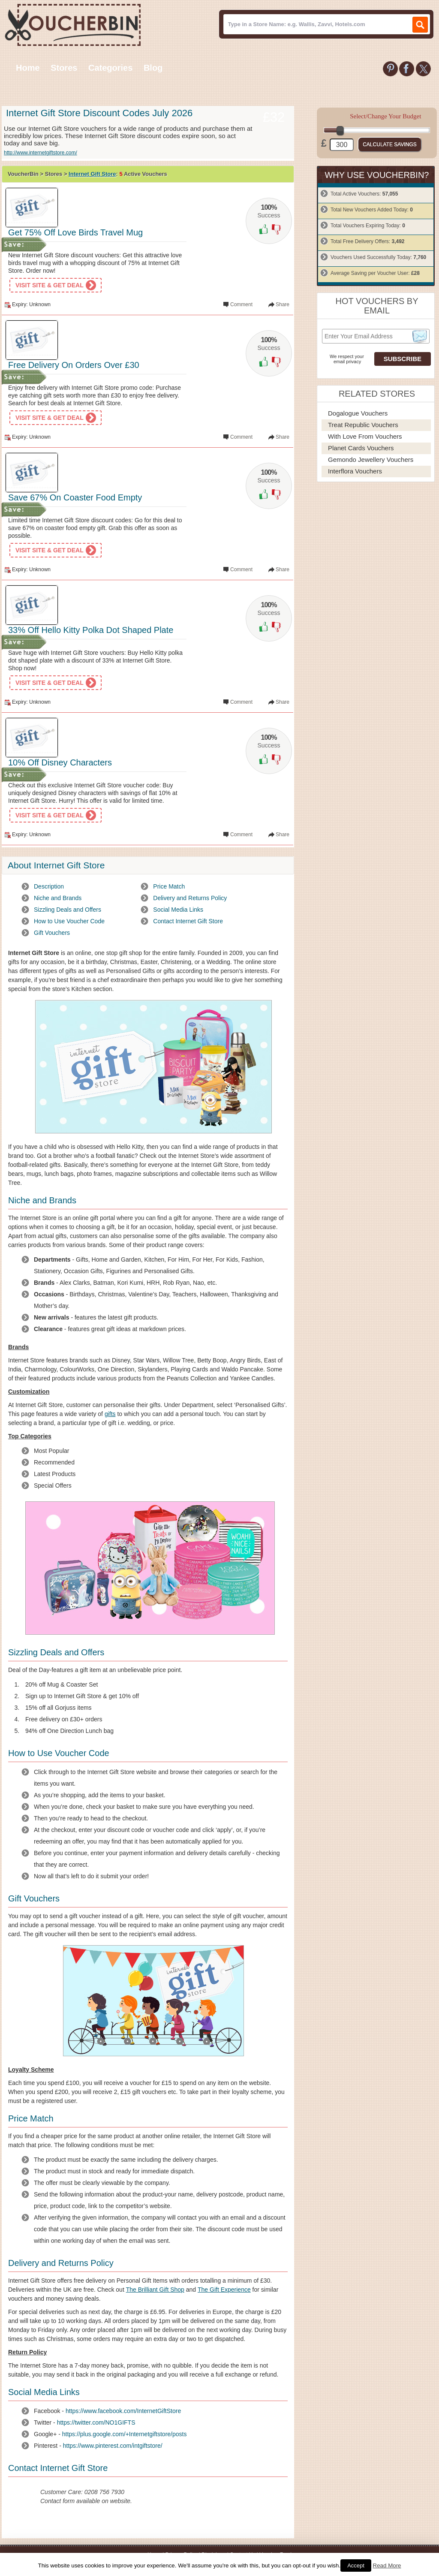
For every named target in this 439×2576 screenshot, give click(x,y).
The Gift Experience (224, 2289)
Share (282, 304)
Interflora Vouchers (355, 471)
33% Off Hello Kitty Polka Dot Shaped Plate (90, 630)
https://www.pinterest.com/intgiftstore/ (112, 2445)
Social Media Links (178, 909)
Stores (64, 67)
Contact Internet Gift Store (188, 921)
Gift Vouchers (52, 932)
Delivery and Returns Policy (190, 898)
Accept (355, 2565)
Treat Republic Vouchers (363, 424)
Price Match (169, 886)
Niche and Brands (57, 898)
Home (28, 67)
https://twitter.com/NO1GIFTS (96, 2422)
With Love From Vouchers (365, 436)
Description (49, 886)
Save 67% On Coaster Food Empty (75, 497)
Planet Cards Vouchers (361, 448)
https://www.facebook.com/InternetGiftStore (123, 2410)
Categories (110, 67)
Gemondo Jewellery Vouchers (370, 459)
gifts (110, 1413)
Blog (153, 67)
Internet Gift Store (92, 174)
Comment (241, 304)
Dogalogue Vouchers (358, 413)
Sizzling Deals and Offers (67, 909)
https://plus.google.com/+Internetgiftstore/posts (124, 2434)
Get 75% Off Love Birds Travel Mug (75, 232)
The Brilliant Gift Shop (155, 2289)
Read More (387, 2565)
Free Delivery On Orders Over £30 (73, 365)
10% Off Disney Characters (60, 762)
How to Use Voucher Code (69, 921)
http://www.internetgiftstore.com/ (40, 153)
